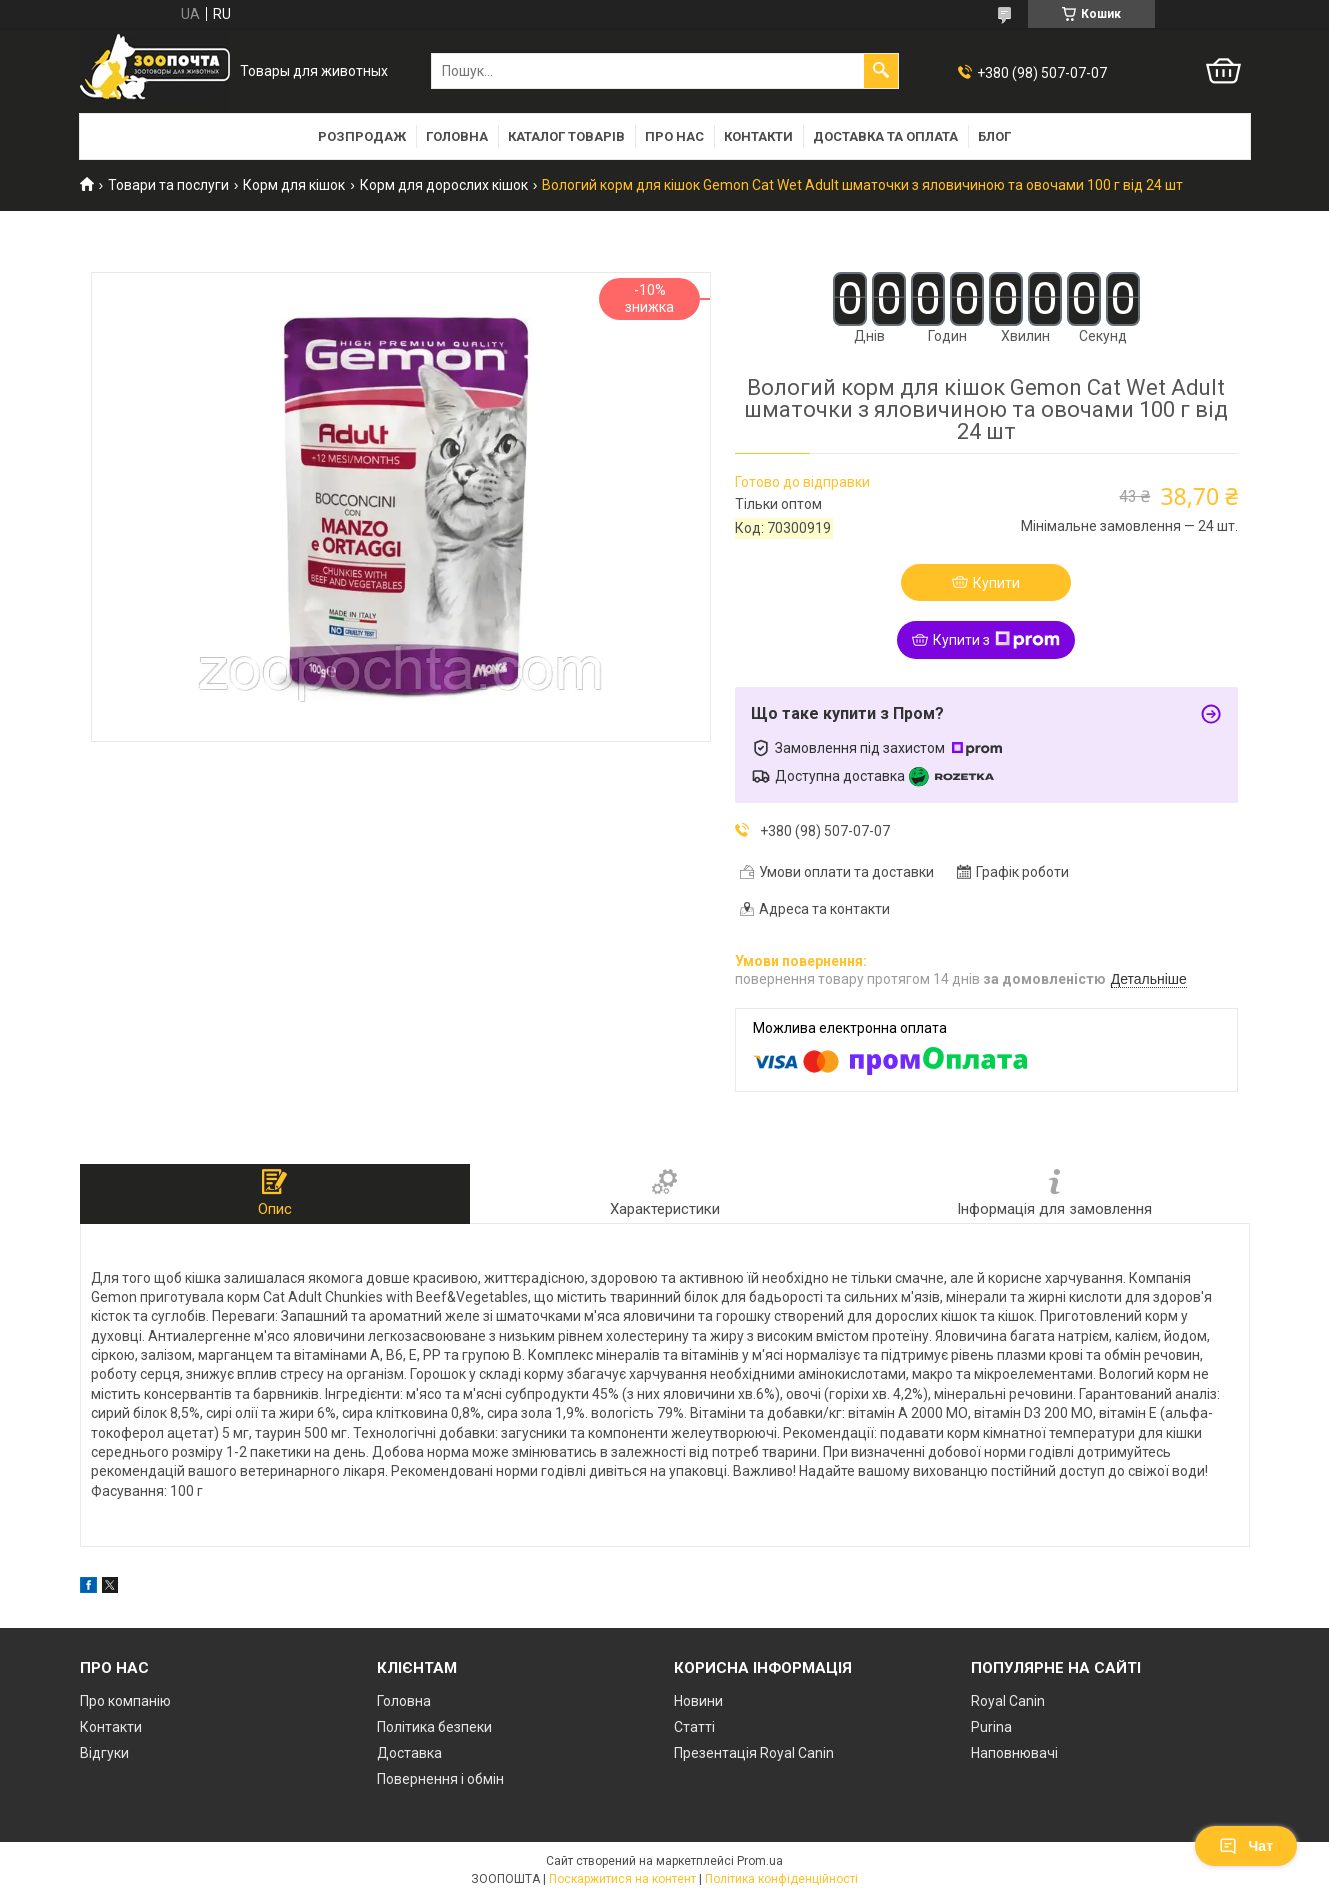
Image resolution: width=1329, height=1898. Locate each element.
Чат (1246, 1846)
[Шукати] (881, 71)
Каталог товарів (566, 136)
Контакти (758, 136)
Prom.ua (760, 1861)
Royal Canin (1008, 1701)
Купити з (996, 640)
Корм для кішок (294, 185)
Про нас (674, 136)
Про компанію (125, 1701)
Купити (996, 583)
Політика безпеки (434, 1727)
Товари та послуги (168, 185)
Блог (994, 136)
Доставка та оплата (885, 136)
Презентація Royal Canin (754, 1753)
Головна (457, 136)
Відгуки (104, 1753)
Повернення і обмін (440, 1779)
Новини (698, 1701)
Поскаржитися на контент (622, 1879)
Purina (991, 1727)
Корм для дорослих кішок (444, 185)
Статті (694, 1727)
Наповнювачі (1014, 1753)
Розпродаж (362, 136)
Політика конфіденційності (781, 1879)
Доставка (409, 1753)
